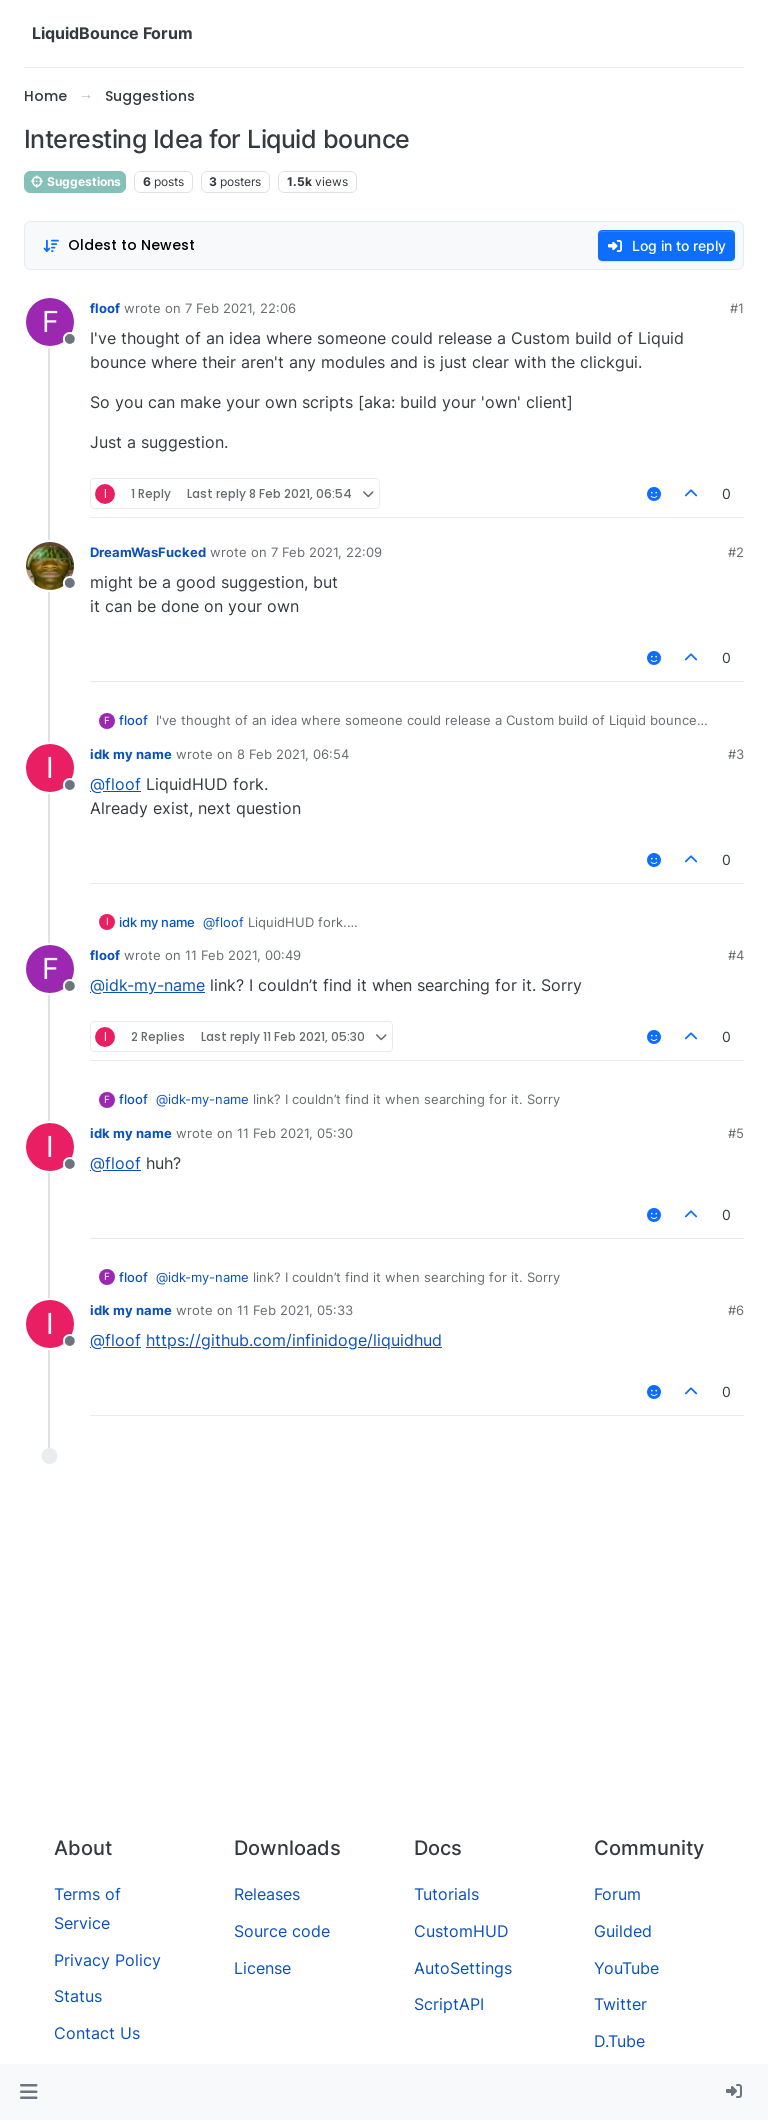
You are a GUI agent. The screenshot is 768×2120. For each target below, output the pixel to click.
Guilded (623, 1931)
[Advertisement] (384, 1670)
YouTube (626, 1968)
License (262, 1968)
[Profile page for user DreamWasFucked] (50, 566)
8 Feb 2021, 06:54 (293, 754)
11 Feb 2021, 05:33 (295, 1310)
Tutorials (446, 1894)
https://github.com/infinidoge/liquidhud (294, 1340)
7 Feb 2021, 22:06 (240, 308)
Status (78, 1996)
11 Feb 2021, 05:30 (295, 1133)
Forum (617, 1894)
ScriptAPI (449, 2004)
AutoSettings (463, 1968)
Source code (282, 1931)
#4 (736, 955)
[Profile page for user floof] (50, 322)
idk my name (131, 754)
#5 (736, 1133)
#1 (737, 308)
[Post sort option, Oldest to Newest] (118, 245)
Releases (267, 1894)
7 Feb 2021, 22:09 (326, 552)
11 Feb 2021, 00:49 (243, 955)
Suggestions (75, 181)
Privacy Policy (107, 1960)
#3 (736, 754)
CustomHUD (461, 1931)
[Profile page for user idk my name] (50, 768)
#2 (736, 552)
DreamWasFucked (148, 552)
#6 (736, 1310)
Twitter (620, 2004)
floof (105, 308)
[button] (28, 2092)
